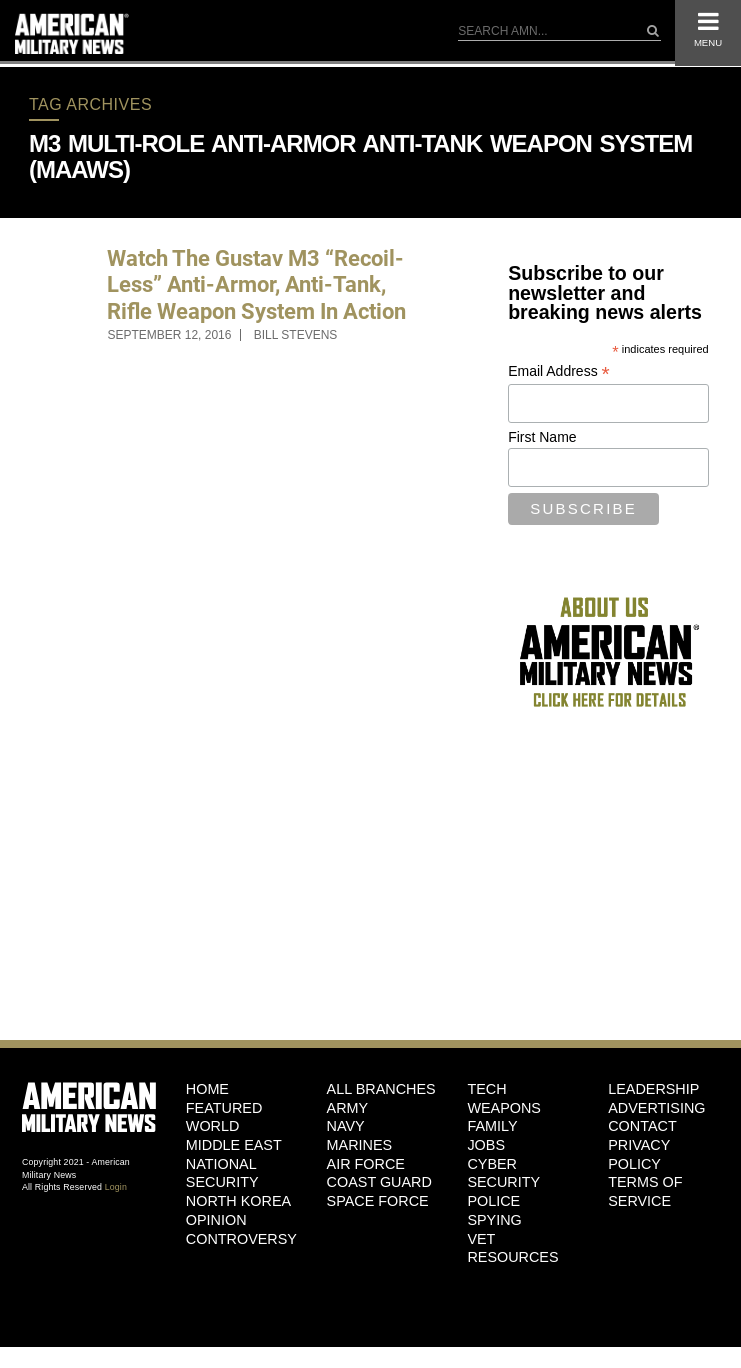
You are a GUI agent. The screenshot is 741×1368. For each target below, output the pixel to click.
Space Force (378, 1201)
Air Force (366, 1164)
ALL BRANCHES (381, 1089)
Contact (642, 1126)
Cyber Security (503, 1173)
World (213, 1126)
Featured (224, 1108)
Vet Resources (512, 1248)
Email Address (559, 371)
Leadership (653, 1089)
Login (116, 1187)
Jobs (486, 1145)
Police (493, 1201)
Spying (494, 1220)
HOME (207, 1089)
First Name (542, 437)
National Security (222, 1173)
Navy (346, 1126)
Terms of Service (645, 1191)
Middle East (234, 1145)
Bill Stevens (296, 335)
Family (492, 1126)
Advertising (656, 1108)
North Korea (238, 1201)
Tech (486, 1089)
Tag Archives (90, 104)
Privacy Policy (639, 1154)
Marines (360, 1145)
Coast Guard (379, 1182)
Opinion (216, 1220)
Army (348, 1108)
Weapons (504, 1108)
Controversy (241, 1239)
